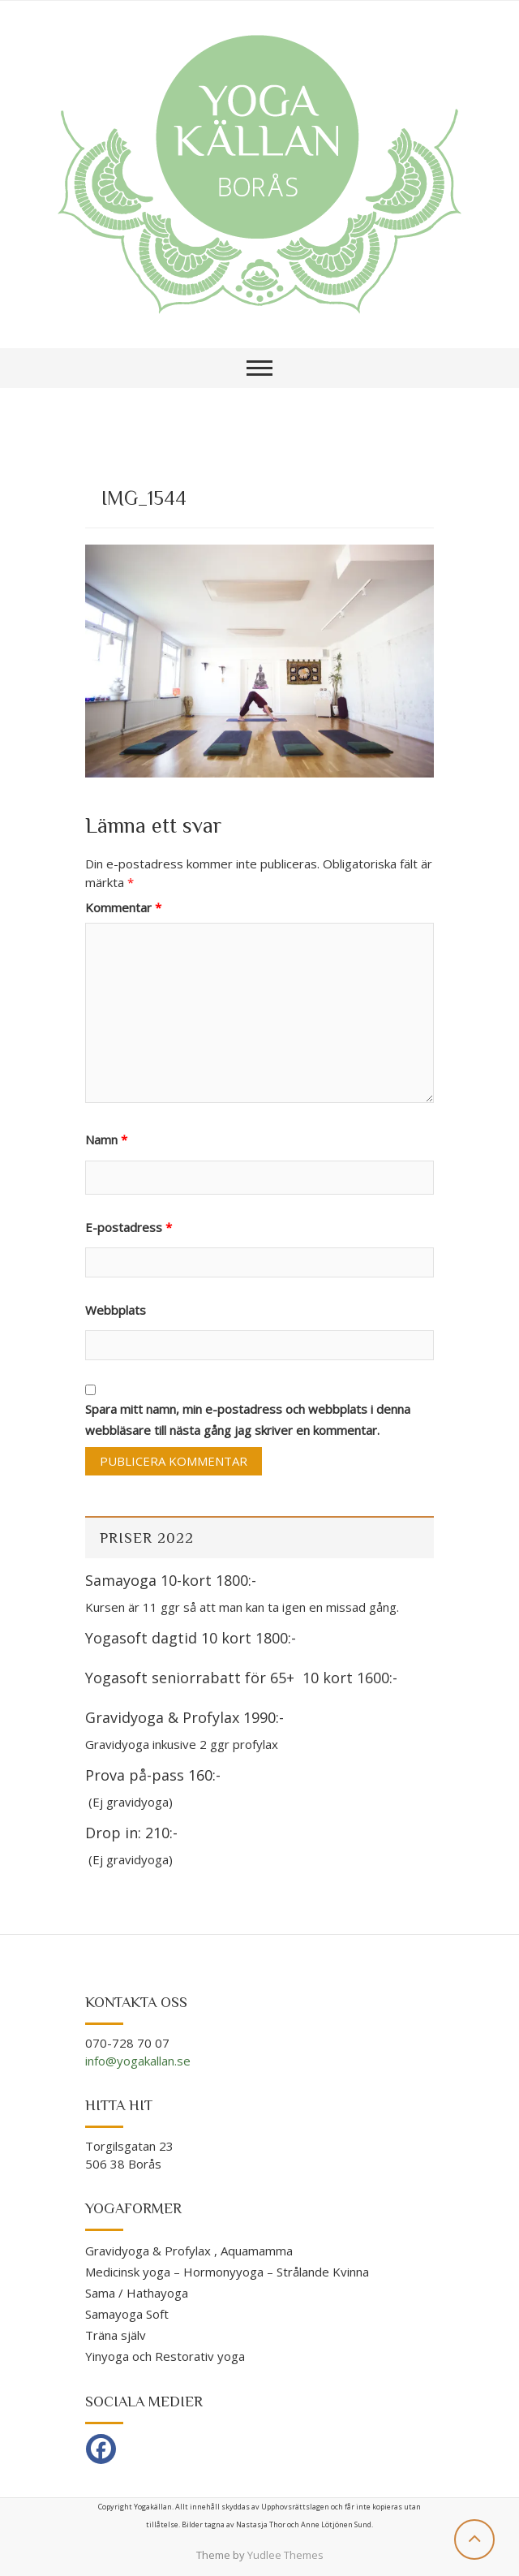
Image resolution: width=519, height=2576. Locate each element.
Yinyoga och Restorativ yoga (165, 2356)
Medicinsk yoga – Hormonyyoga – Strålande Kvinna (227, 2272)
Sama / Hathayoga (136, 2293)
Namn (106, 1139)
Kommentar (123, 907)
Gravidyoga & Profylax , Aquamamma (189, 2250)
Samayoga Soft (127, 2314)
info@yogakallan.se (138, 2061)
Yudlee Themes (285, 2555)
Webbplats (115, 1310)
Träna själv (115, 2335)
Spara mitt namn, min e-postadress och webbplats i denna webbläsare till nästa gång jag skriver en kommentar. (247, 1419)
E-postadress (128, 1227)
